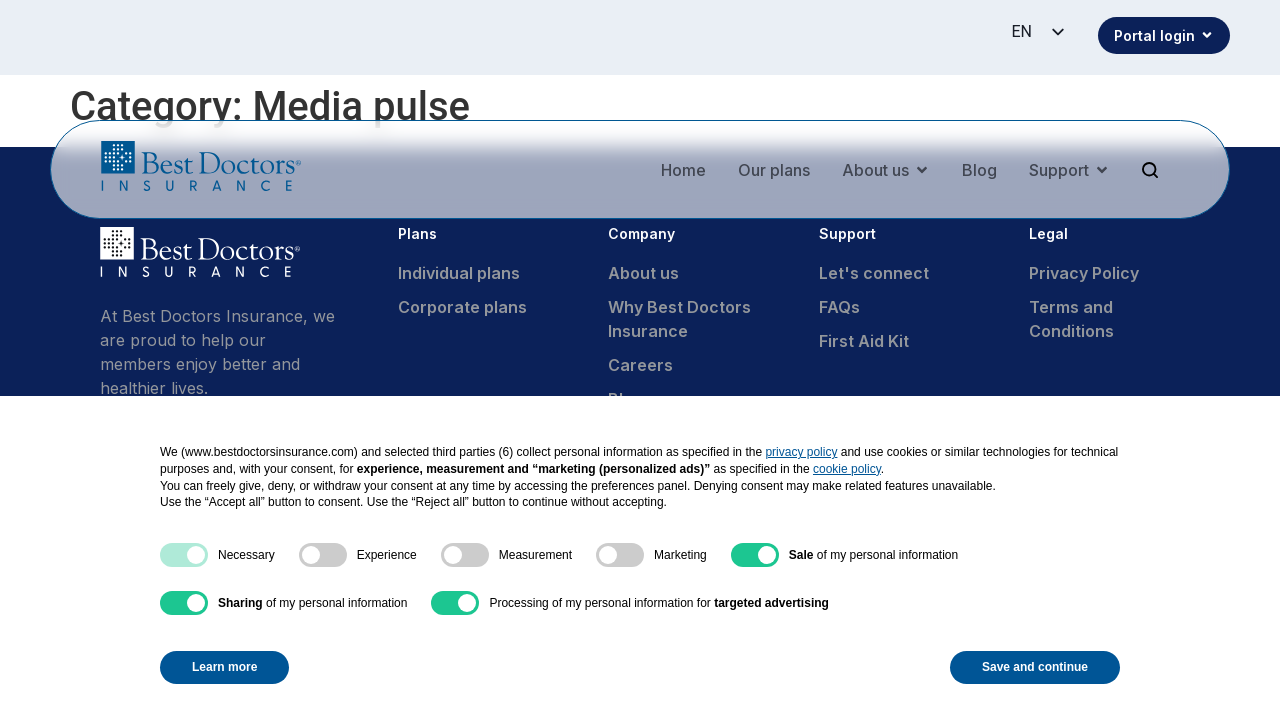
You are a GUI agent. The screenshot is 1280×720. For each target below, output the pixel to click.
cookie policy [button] (847, 469)
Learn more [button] (224, 667)
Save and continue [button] (1035, 667)
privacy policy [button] (801, 452)
